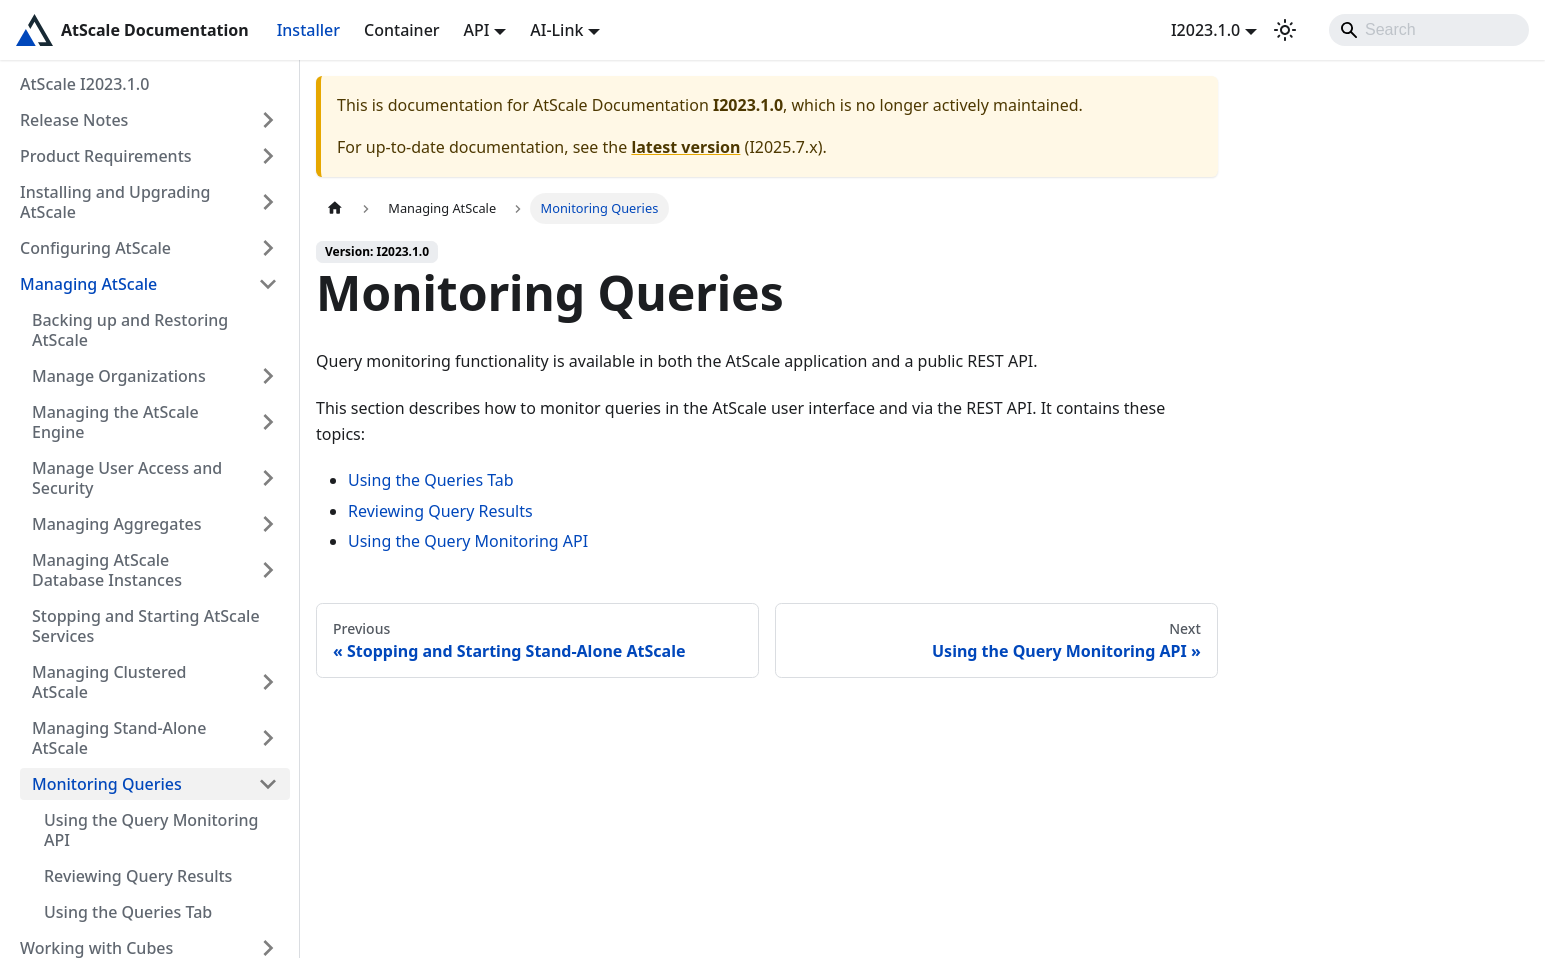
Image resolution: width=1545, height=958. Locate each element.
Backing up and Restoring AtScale (130, 330)
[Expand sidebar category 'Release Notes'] (268, 120)
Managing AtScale (88, 284)
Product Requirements (106, 156)
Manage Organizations (119, 376)
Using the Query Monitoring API (151, 830)
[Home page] (335, 208)
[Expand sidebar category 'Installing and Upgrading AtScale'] (268, 202)
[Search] (1429, 30)
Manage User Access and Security (127, 478)
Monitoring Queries (107, 784)
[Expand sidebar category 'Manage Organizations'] (268, 376)
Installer (308, 30)
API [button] (477, 30)
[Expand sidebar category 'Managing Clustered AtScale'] (268, 682)
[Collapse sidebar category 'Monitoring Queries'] (268, 784)
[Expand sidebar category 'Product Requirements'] (268, 156)
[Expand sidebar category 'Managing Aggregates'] (268, 524)
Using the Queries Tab (128, 912)
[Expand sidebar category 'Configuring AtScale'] (268, 248)
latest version (685, 147)
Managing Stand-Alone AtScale (119, 738)
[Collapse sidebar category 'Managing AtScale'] (268, 284)
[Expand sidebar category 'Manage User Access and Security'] (268, 478)
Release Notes (74, 120)
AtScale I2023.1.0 (84, 84)
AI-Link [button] (556, 30)
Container (402, 30)
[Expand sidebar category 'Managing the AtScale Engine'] (268, 422)
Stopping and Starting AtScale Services (146, 626)
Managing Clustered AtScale (109, 682)
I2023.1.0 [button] (1205, 30)
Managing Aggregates (117, 524)
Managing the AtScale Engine (115, 422)
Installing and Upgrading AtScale (115, 202)
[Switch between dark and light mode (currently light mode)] (1285, 30)
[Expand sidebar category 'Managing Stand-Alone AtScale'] (268, 738)
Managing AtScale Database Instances (107, 570)
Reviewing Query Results (138, 876)
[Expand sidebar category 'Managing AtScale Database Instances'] (268, 570)
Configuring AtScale (95, 248)
